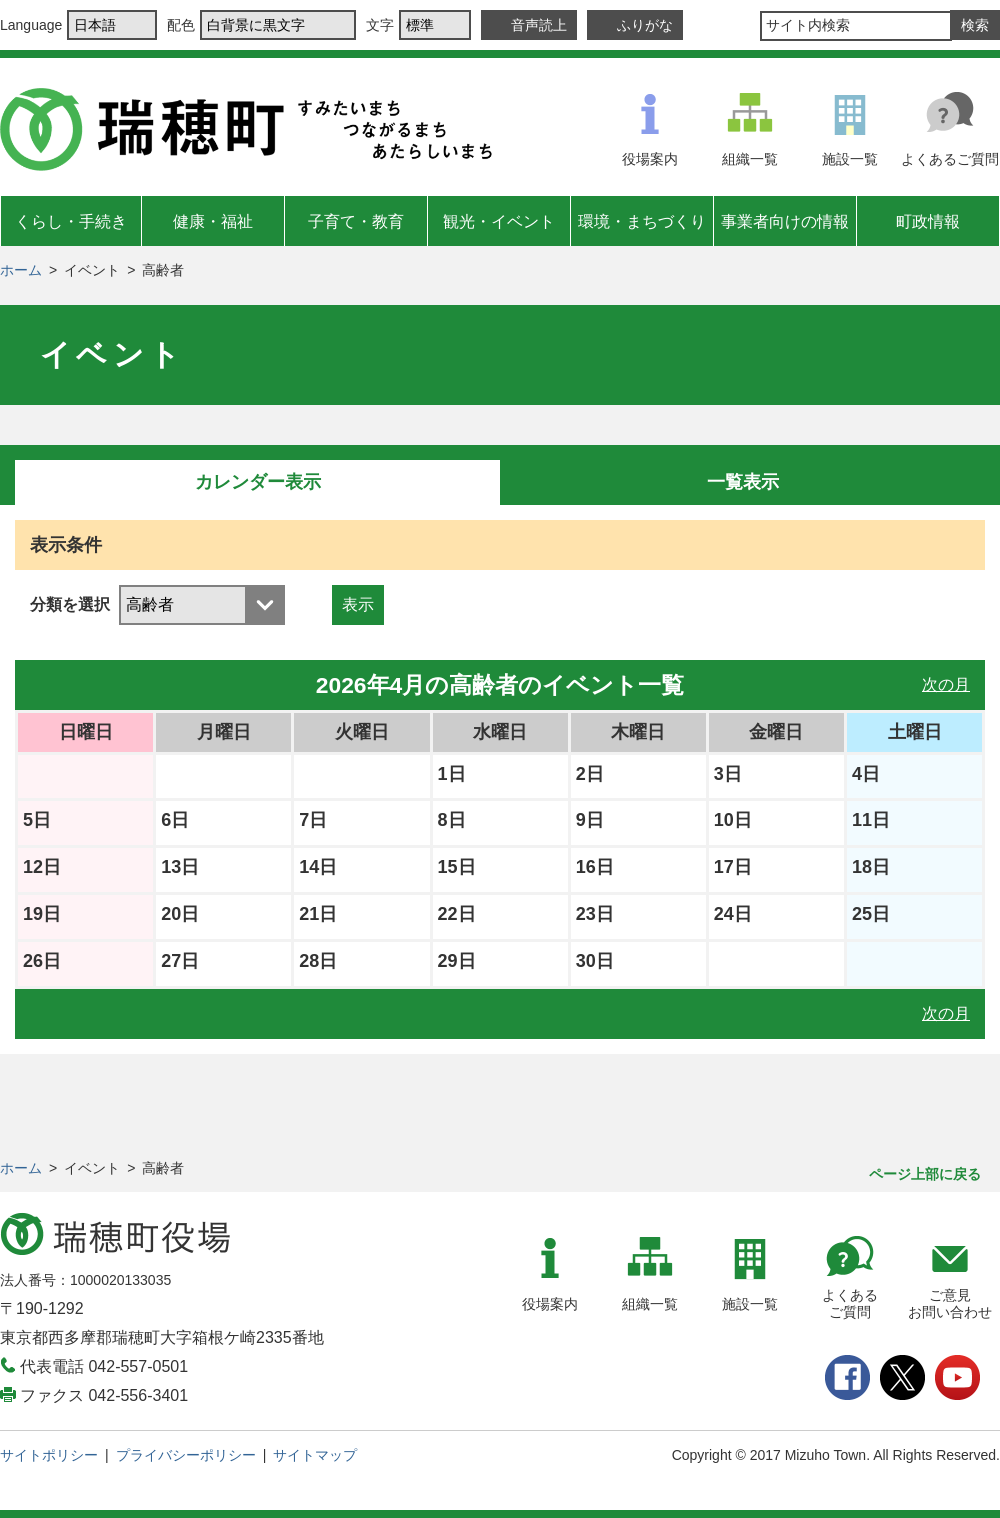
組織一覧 (750, 159)
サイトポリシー (49, 1455)
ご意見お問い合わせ (950, 1303)
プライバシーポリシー (186, 1455)
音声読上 (539, 25)
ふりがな (645, 25)
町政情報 (928, 221)
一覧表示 (743, 482)
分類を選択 (70, 604)
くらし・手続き (71, 221)
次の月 (946, 684)
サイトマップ (315, 1455)
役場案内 (650, 159)
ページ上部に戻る (925, 1174)
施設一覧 (850, 159)
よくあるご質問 (950, 159)
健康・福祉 (213, 221)
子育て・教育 (356, 221)
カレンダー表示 (258, 482)
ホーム (21, 270)
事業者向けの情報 (785, 221)
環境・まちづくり (642, 221)
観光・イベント (499, 221)
